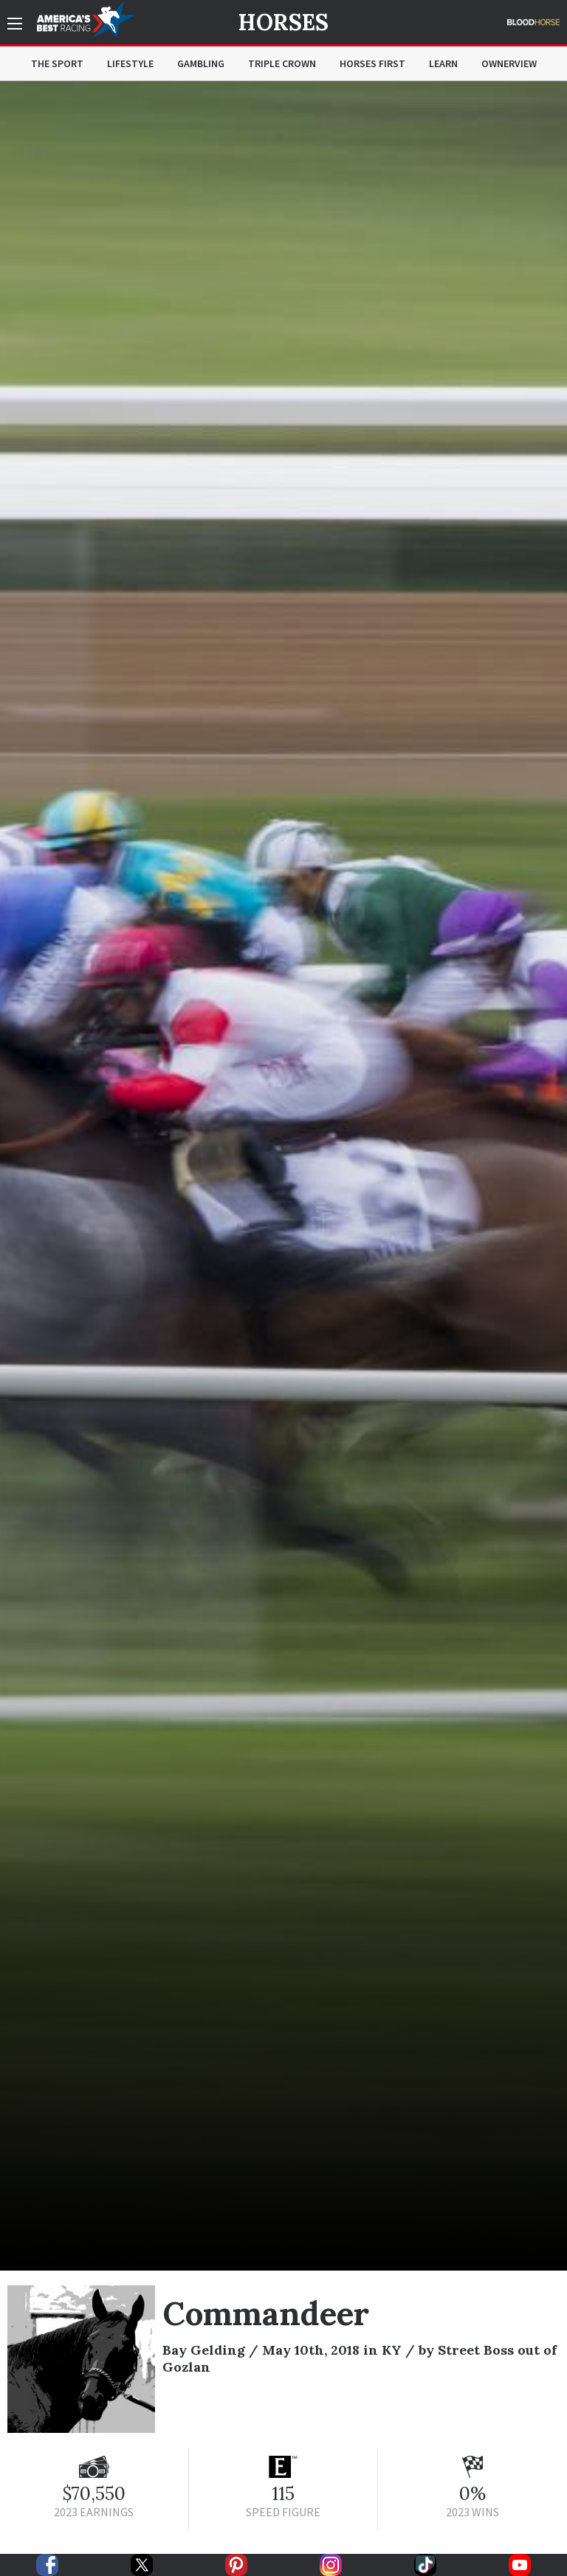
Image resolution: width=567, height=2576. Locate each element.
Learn (443, 63)
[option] (283, 1176)
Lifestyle (130, 63)
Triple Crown (282, 63)
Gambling (200, 63)
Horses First (372, 63)
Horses (283, 22)
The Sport (57, 63)
